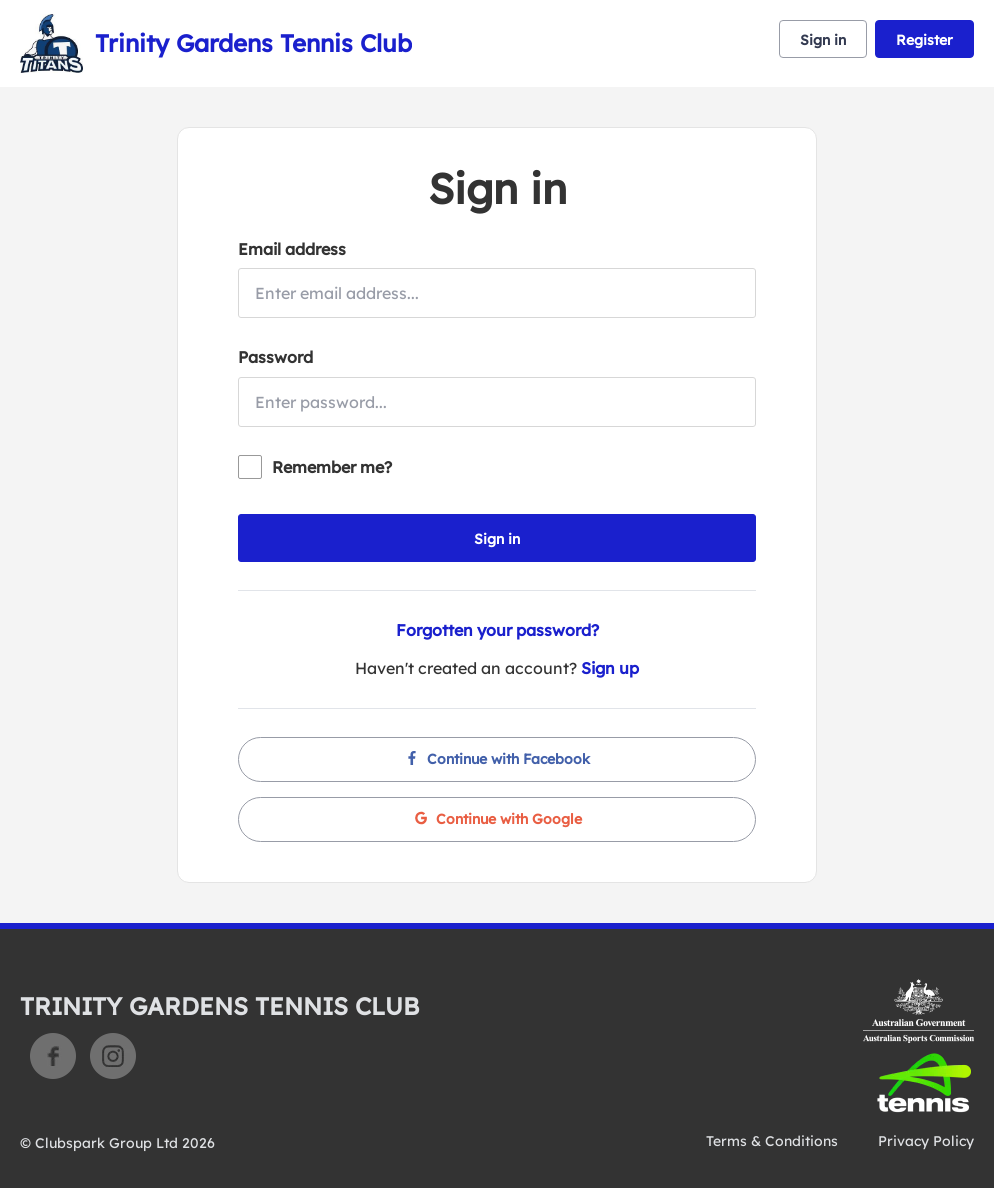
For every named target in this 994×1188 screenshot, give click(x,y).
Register (924, 40)
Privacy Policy (926, 1141)
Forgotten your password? (497, 630)
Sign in (823, 40)
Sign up (610, 668)
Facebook (53, 1056)
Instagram (113, 1056)
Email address (292, 249)
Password (275, 357)
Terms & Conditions (772, 1141)
